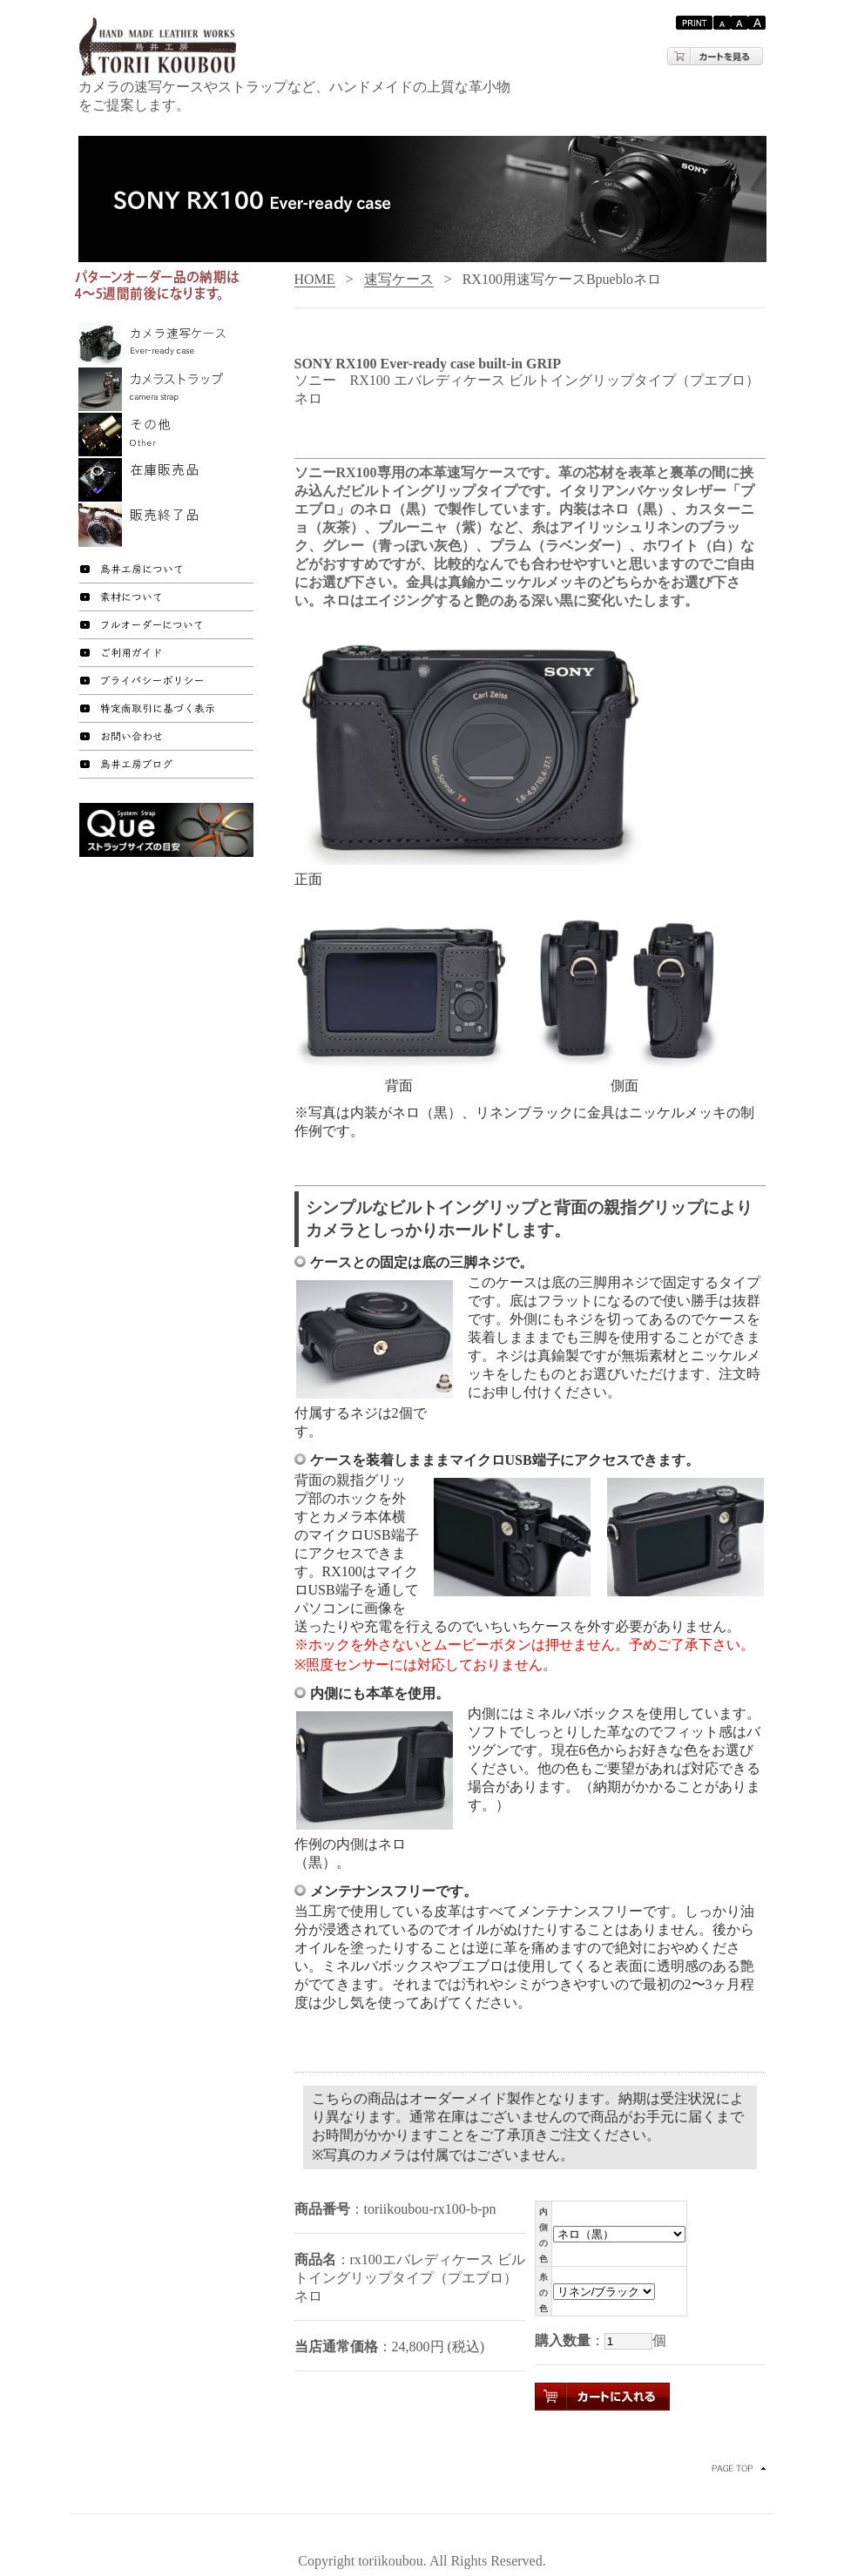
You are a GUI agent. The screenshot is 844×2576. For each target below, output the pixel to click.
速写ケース (399, 279)
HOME (314, 279)
